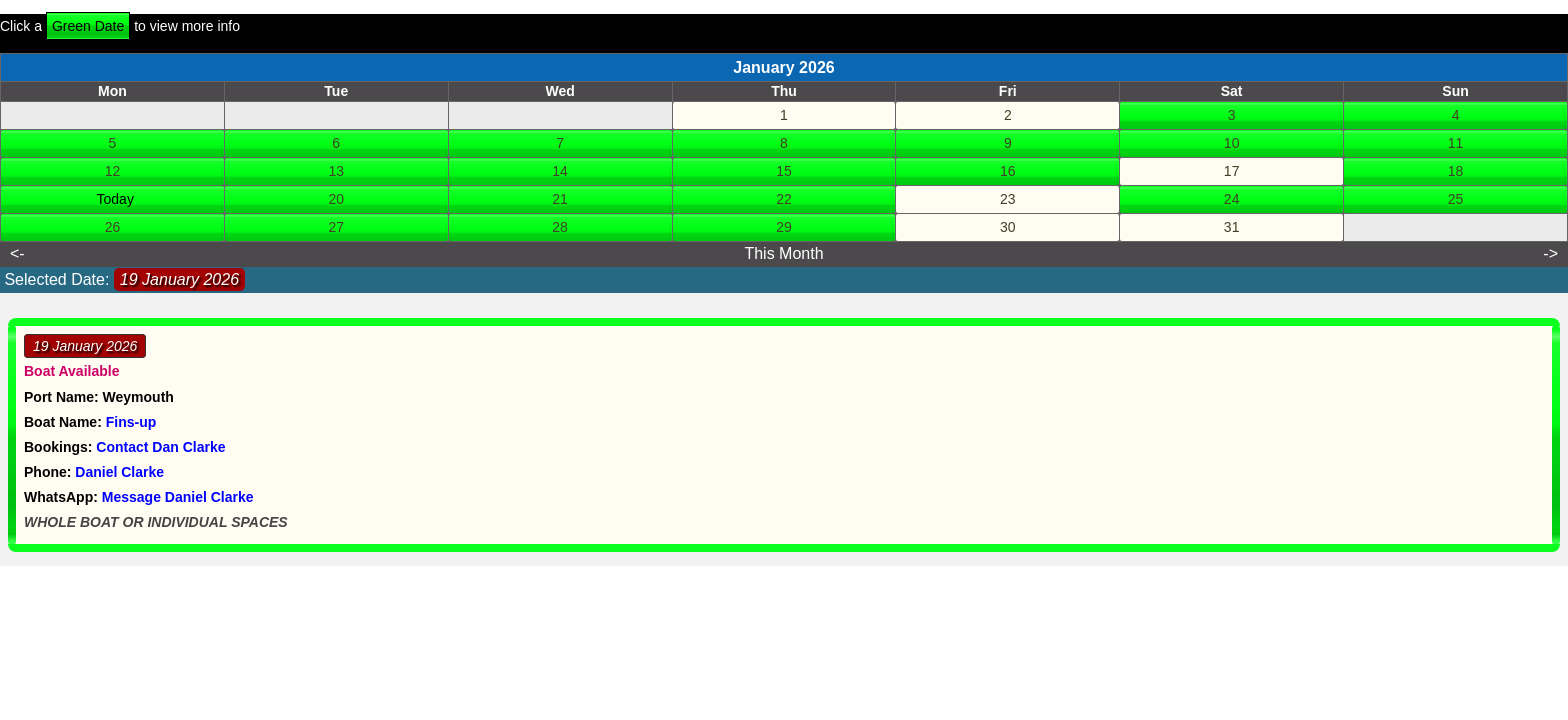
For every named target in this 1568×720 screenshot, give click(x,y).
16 (1008, 171)
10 (1232, 143)
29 (784, 227)
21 (560, 199)
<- (17, 253)
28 (560, 227)
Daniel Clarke (119, 472)
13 (336, 171)
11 (1456, 143)
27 (336, 227)
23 (1008, 199)
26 (113, 227)
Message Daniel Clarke (178, 497)
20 (336, 199)
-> (1550, 253)
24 (1232, 199)
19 (99, 199)
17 (1232, 171)
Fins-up (131, 422)
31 (1232, 227)
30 (1008, 227)
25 (1456, 199)
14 (560, 171)
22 (784, 199)
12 (113, 171)
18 (1456, 171)
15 (784, 171)
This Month (783, 253)
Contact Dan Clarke (160, 447)
